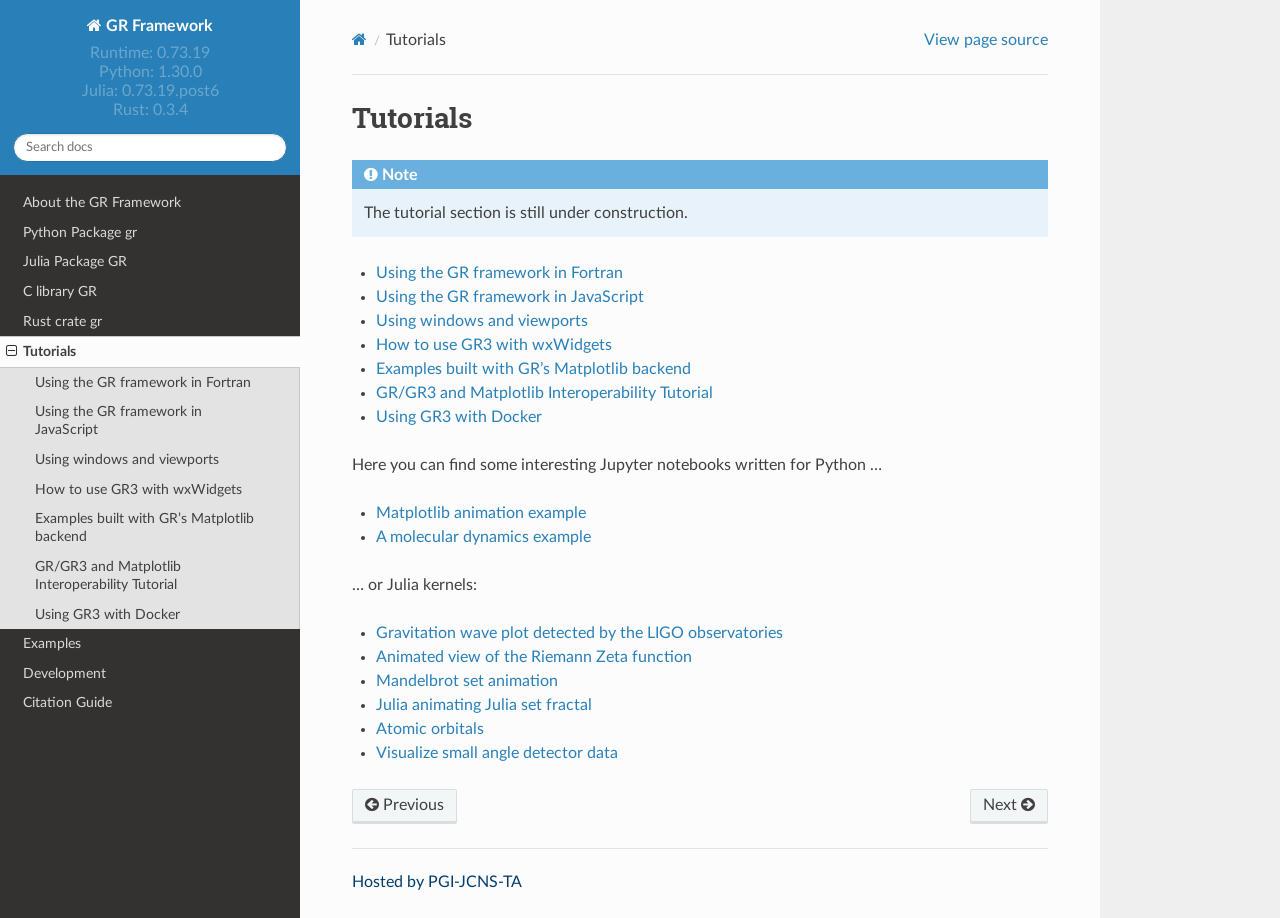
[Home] (359, 39)
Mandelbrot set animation (467, 681)
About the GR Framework (102, 202)
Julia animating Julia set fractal (484, 705)
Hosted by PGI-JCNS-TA (437, 882)
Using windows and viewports (127, 459)
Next (1009, 805)
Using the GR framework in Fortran (143, 382)
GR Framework (157, 26)
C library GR (60, 291)
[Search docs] (150, 147)
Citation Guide (67, 702)
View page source (986, 40)
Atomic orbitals (430, 729)
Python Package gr (80, 232)
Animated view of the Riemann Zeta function (534, 657)
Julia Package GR (75, 261)
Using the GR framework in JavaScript (118, 420)
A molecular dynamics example (483, 537)
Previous (404, 805)
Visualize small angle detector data (497, 753)
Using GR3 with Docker (107, 614)
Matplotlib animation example (481, 513)
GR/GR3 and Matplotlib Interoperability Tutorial (108, 575)
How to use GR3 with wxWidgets (138, 489)
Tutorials (41, 352)
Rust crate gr (62, 321)
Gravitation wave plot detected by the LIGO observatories (579, 633)
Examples (52, 643)
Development (64, 673)
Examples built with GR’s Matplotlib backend (144, 527)
